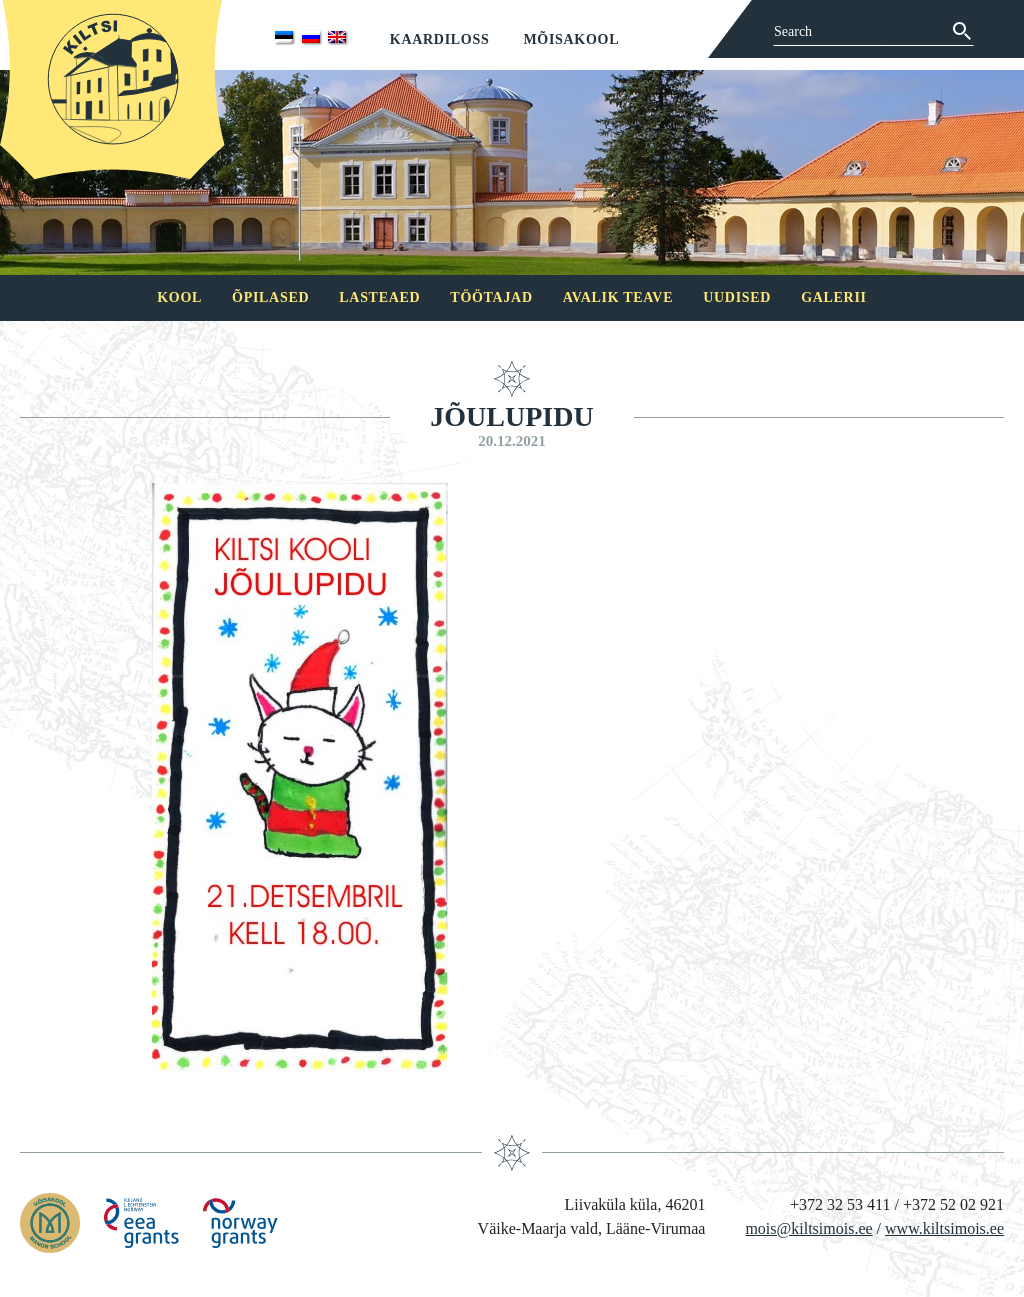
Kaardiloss (440, 39)
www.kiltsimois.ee (944, 1228)
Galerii (834, 297)
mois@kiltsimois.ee (808, 1228)
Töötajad (491, 297)
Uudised (737, 297)
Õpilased (270, 297)
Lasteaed (379, 297)
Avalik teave (618, 297)
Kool (179, 297)
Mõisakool (571, 39)
